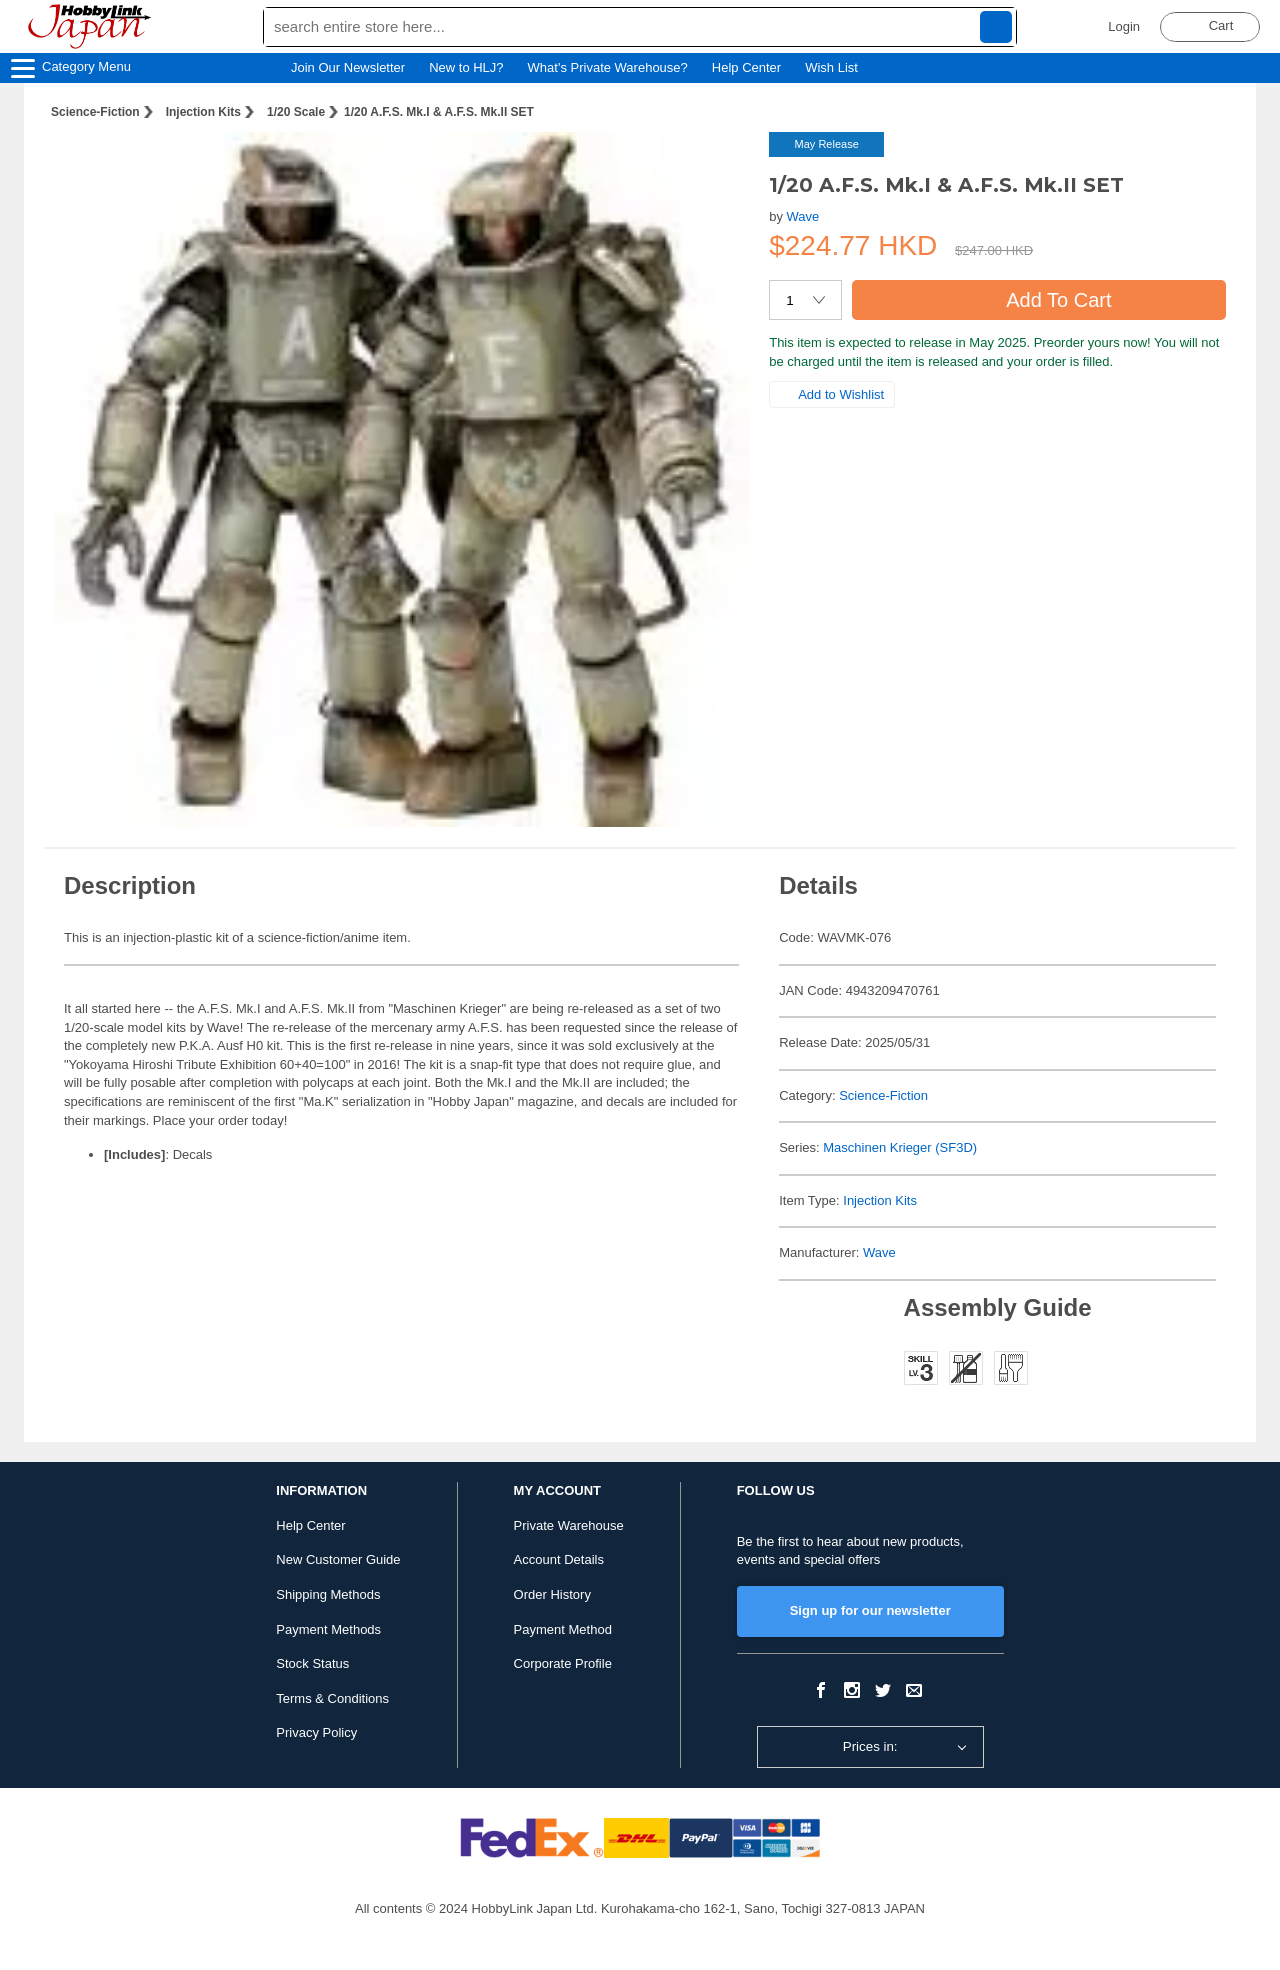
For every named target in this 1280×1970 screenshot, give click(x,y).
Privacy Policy (316, 1732)
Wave (803, 216)
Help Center (746, 67)
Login (1124, 26)
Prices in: (870, 1746)
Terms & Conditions (332, 1698)
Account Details (559, 1559)
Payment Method (563, 1629)
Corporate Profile (563, 1663)
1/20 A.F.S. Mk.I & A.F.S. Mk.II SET (439, 112)
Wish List (841, 67)
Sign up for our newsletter (870, 1610)
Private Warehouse (569, 1525)
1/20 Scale (296, 112)
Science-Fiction (95, 112)
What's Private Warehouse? (608, 67)
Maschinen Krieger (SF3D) (900, 1147)
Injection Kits (203, 112)
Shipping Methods (328, 1594)
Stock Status (312, 1663)
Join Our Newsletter (348, 67)
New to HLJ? (466, 67)
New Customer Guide (338, 1559)
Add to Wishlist (832, 394)
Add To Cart (1038, 300)
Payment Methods (328, 1629)
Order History (552, 1594)
